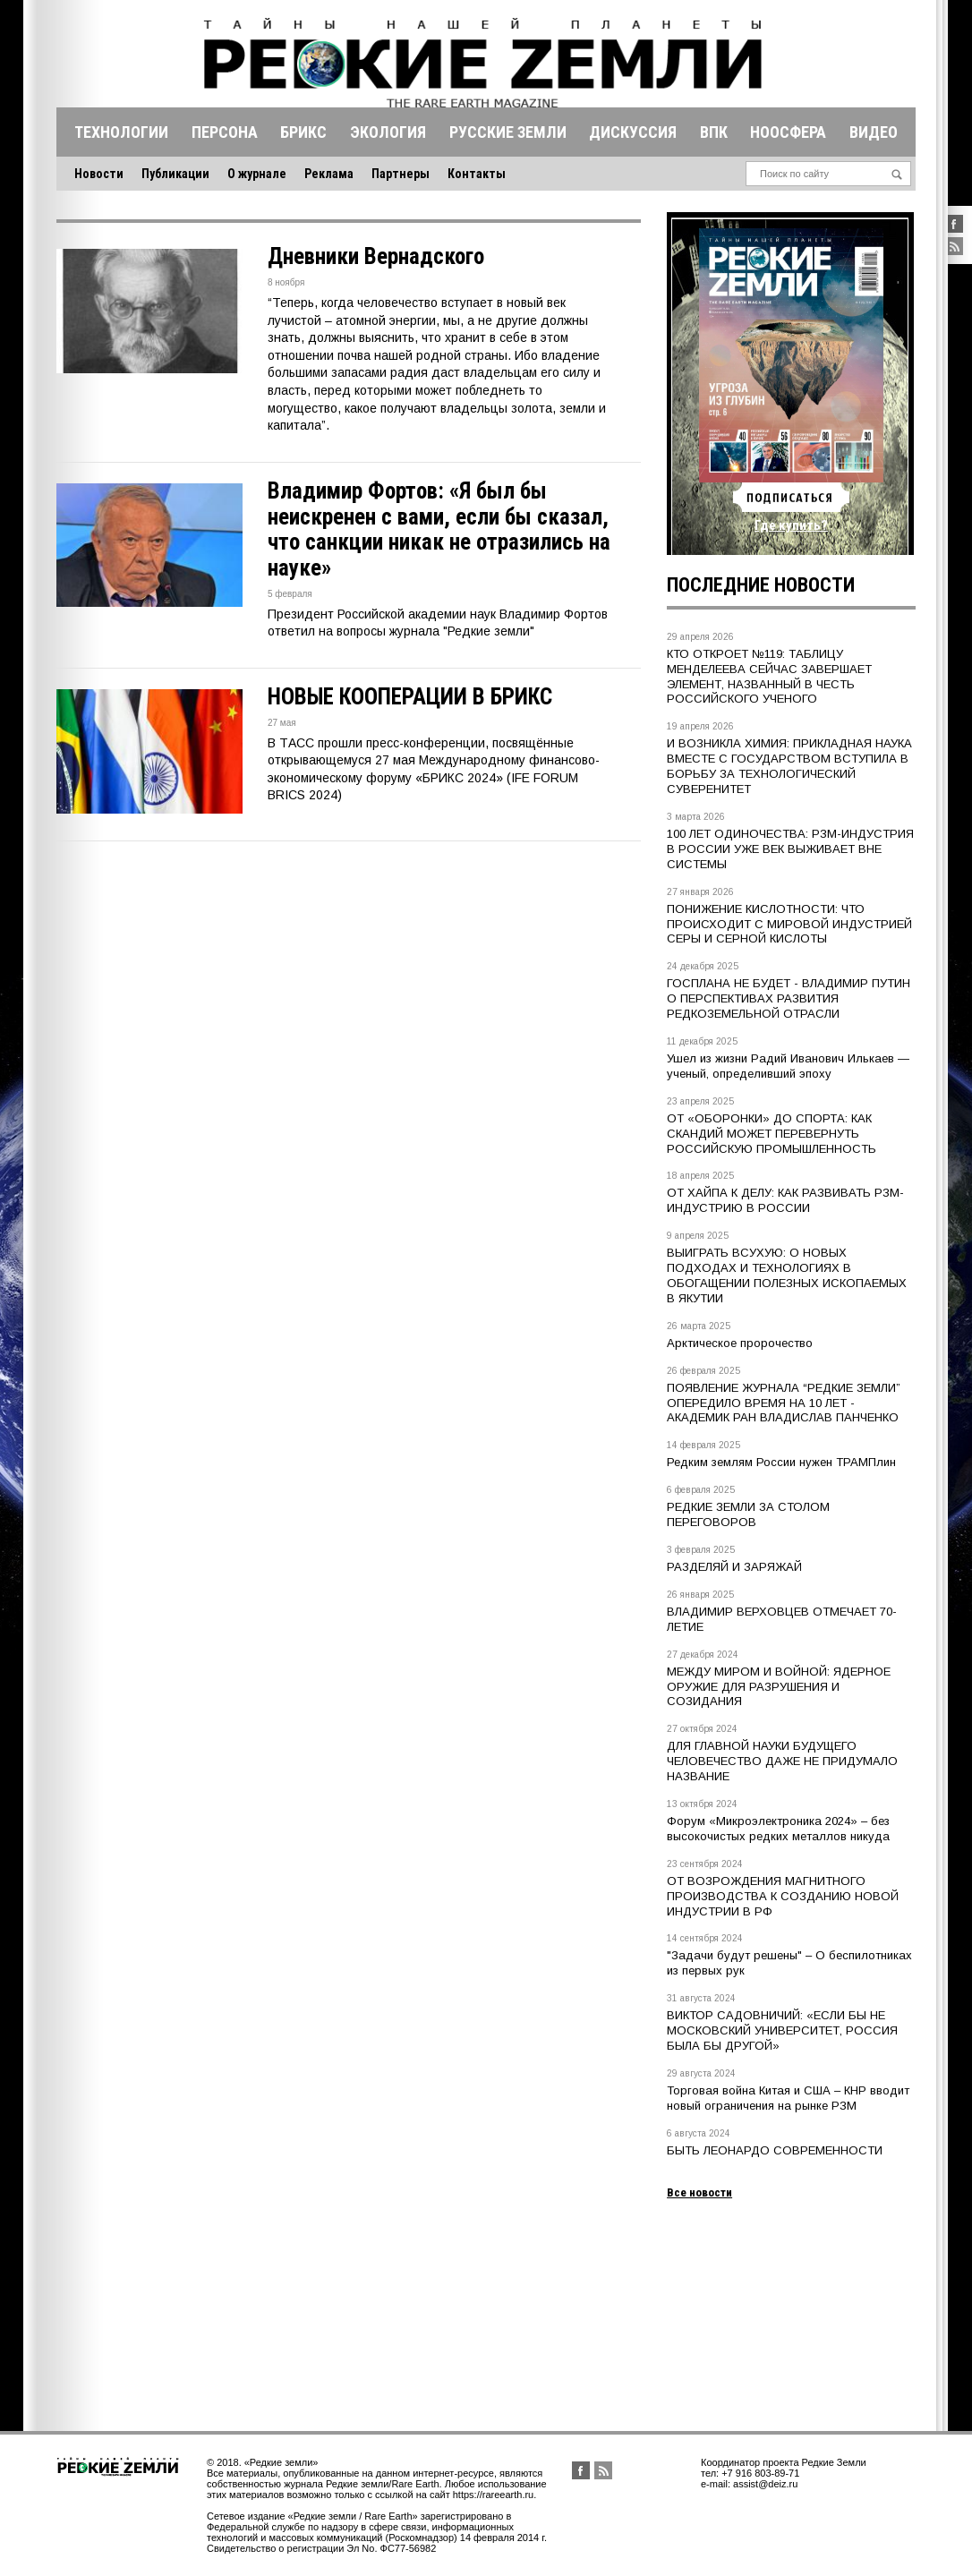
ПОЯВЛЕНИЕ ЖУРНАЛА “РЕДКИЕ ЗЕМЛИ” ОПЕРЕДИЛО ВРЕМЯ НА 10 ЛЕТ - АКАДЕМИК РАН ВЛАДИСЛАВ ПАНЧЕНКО (783, 1403)
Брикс (303, 132)
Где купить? (791, 525)
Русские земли (508, 132)
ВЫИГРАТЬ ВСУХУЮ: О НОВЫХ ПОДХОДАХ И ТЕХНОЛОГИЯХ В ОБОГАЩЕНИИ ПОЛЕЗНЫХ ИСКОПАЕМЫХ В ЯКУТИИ (787, 1275)
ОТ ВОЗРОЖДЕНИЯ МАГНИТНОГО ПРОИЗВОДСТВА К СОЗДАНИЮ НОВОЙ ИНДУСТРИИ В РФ (783, 1896)
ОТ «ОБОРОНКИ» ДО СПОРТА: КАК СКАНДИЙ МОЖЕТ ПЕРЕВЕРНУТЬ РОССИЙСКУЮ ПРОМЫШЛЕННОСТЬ (771, 1134)
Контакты (477, 173)
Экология (388, 132)
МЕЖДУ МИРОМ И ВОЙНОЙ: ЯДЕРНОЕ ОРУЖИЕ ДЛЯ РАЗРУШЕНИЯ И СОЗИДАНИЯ (779, 1687)
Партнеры (400, 173)
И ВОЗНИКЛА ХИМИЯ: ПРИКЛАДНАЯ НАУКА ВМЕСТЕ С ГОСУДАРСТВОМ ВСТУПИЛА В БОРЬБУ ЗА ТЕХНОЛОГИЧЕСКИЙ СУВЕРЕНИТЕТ (789, 766)
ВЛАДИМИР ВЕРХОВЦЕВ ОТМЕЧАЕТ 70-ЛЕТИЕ (782, 1619)
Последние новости (761, 585)
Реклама (329, 173)
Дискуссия (633, 132)
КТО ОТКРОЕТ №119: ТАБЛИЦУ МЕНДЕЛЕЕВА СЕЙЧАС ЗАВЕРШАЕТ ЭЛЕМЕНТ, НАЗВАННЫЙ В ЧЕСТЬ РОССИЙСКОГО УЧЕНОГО (769, 676)
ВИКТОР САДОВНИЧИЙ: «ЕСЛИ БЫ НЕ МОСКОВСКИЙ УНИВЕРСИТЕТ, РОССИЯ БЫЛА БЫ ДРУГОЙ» (782, 2030)
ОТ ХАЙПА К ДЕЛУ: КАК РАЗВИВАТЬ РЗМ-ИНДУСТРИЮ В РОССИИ (785, 1200)
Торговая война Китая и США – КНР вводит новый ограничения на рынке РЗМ (788, 2098)
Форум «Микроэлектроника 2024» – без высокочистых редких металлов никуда (778, 1828)
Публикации (175, 173)
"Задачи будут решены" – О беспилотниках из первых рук (789, 1963)
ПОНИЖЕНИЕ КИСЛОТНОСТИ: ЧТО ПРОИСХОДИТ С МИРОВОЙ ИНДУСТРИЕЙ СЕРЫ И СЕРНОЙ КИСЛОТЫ (789, 924)
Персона (225, 132)
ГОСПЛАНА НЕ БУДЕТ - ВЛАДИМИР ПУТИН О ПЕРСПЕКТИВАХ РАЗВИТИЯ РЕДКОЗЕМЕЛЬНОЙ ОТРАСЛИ (788, 998)
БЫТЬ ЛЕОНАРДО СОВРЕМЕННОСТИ (774, 2150)
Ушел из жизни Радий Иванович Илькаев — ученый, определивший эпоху (788, 1066)
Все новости (699, 2192)
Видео (873, 132)
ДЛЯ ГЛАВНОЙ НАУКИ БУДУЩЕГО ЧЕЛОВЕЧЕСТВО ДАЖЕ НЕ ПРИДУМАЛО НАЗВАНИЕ (782, 1761)
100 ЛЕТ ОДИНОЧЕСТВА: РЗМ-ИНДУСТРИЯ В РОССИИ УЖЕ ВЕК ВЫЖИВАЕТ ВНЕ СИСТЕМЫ (790, 849)
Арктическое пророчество (740, 1343)
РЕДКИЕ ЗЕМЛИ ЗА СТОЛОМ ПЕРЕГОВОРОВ (748, 1514)
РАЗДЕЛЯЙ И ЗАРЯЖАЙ (734, 1567)
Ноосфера (788, 132)
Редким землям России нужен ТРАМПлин (781, 1462)
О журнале (256, 173)
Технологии (121, 132)
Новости (99, 173)
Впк (714, 132)
